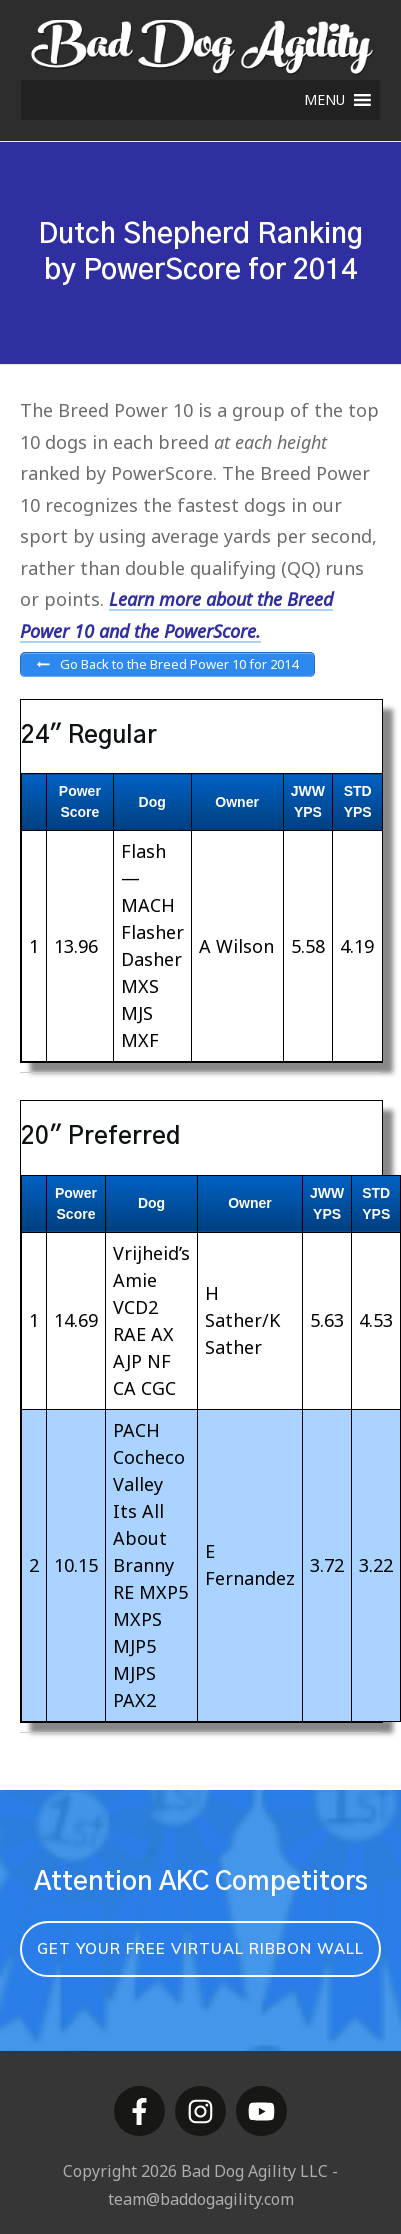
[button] (324, 100)
